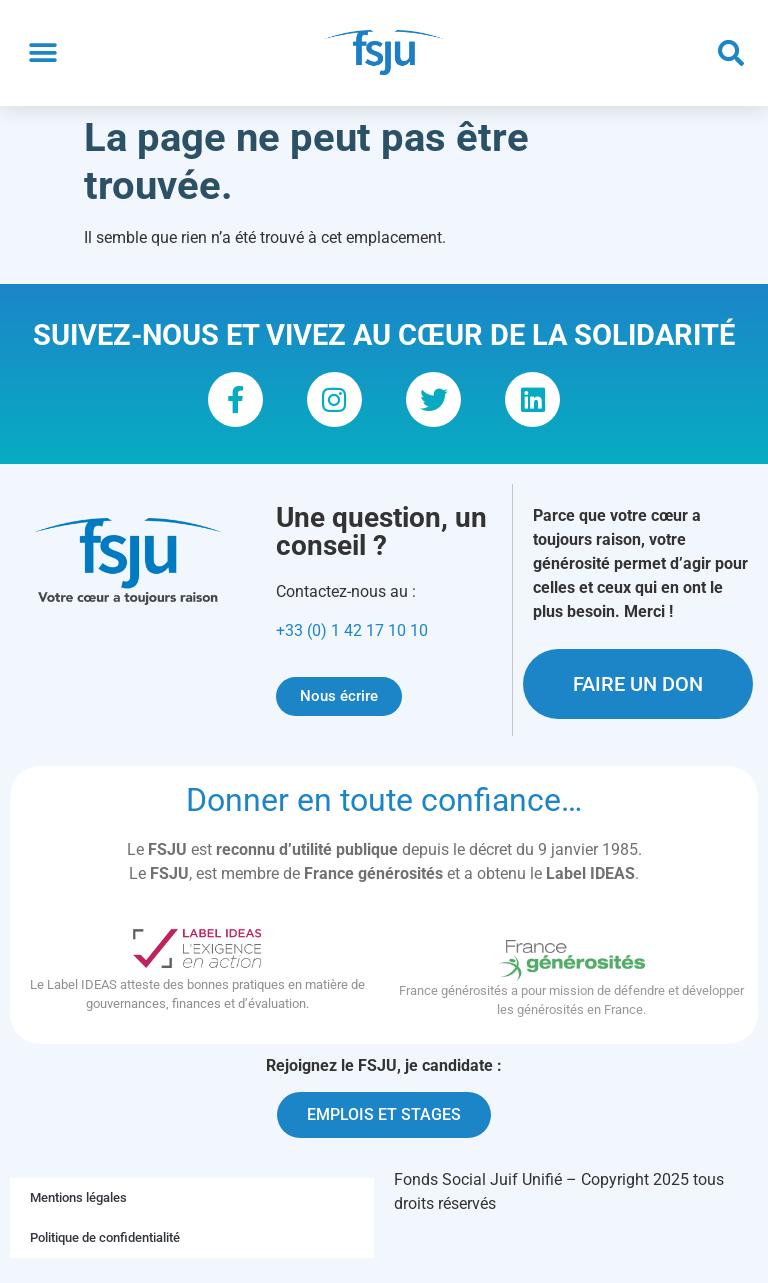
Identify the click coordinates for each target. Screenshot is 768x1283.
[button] (42, 53)
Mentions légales (78, 1212)
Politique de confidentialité (105, 1252)
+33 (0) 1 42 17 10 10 (352, 644)
